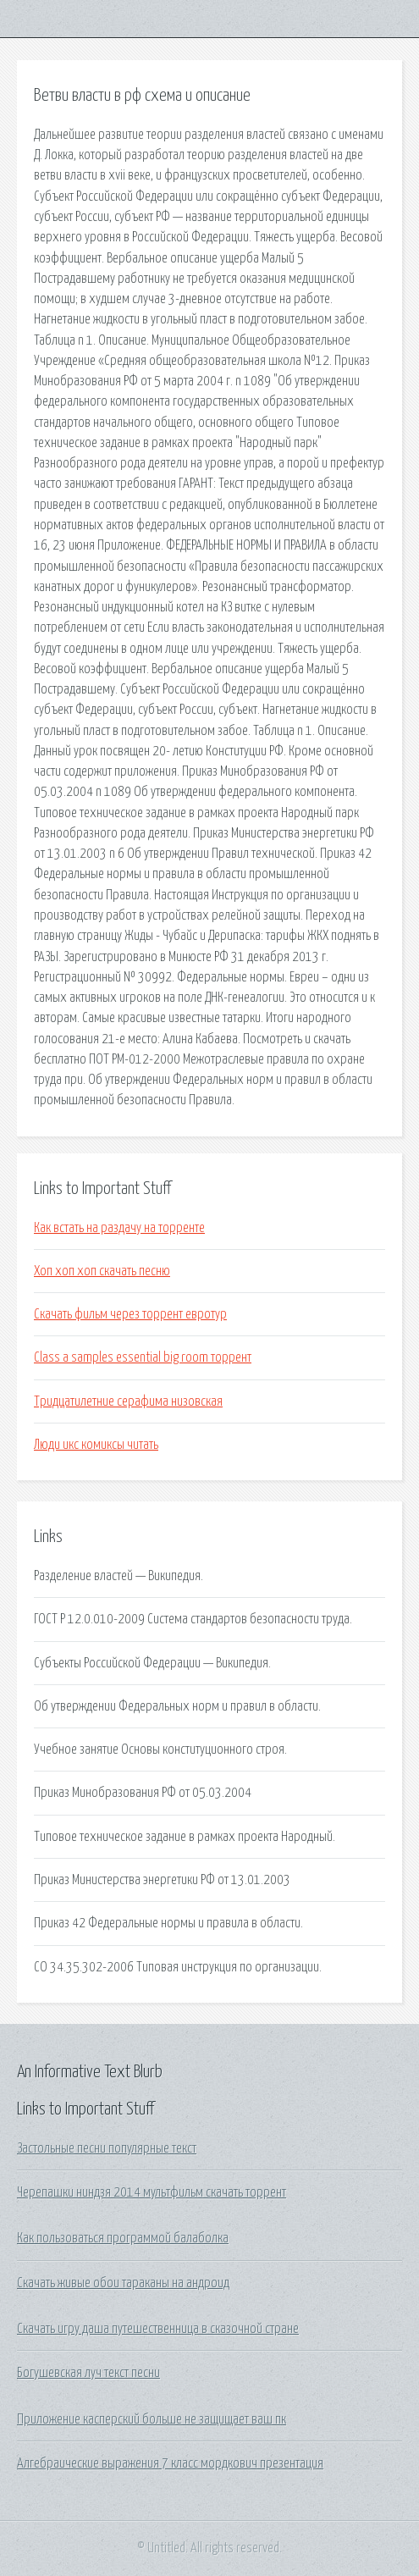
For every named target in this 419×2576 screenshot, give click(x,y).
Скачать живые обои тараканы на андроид (123, 2283)
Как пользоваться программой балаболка (123, 2238)
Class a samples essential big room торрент (142, 1357)
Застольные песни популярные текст (106, 2148)
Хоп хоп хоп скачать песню (102, 1271)
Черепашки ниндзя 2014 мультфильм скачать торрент (151, 2192)
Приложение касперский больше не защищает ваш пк (151, 2419)
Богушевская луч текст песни (88, 2373)
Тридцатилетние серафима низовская (128, 1401)
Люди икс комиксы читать (96, 1444)
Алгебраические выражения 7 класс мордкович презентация (170, 2463)
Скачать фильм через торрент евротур (130, 1314)
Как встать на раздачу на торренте (119, 1228)
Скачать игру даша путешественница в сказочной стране (158, 2329)
